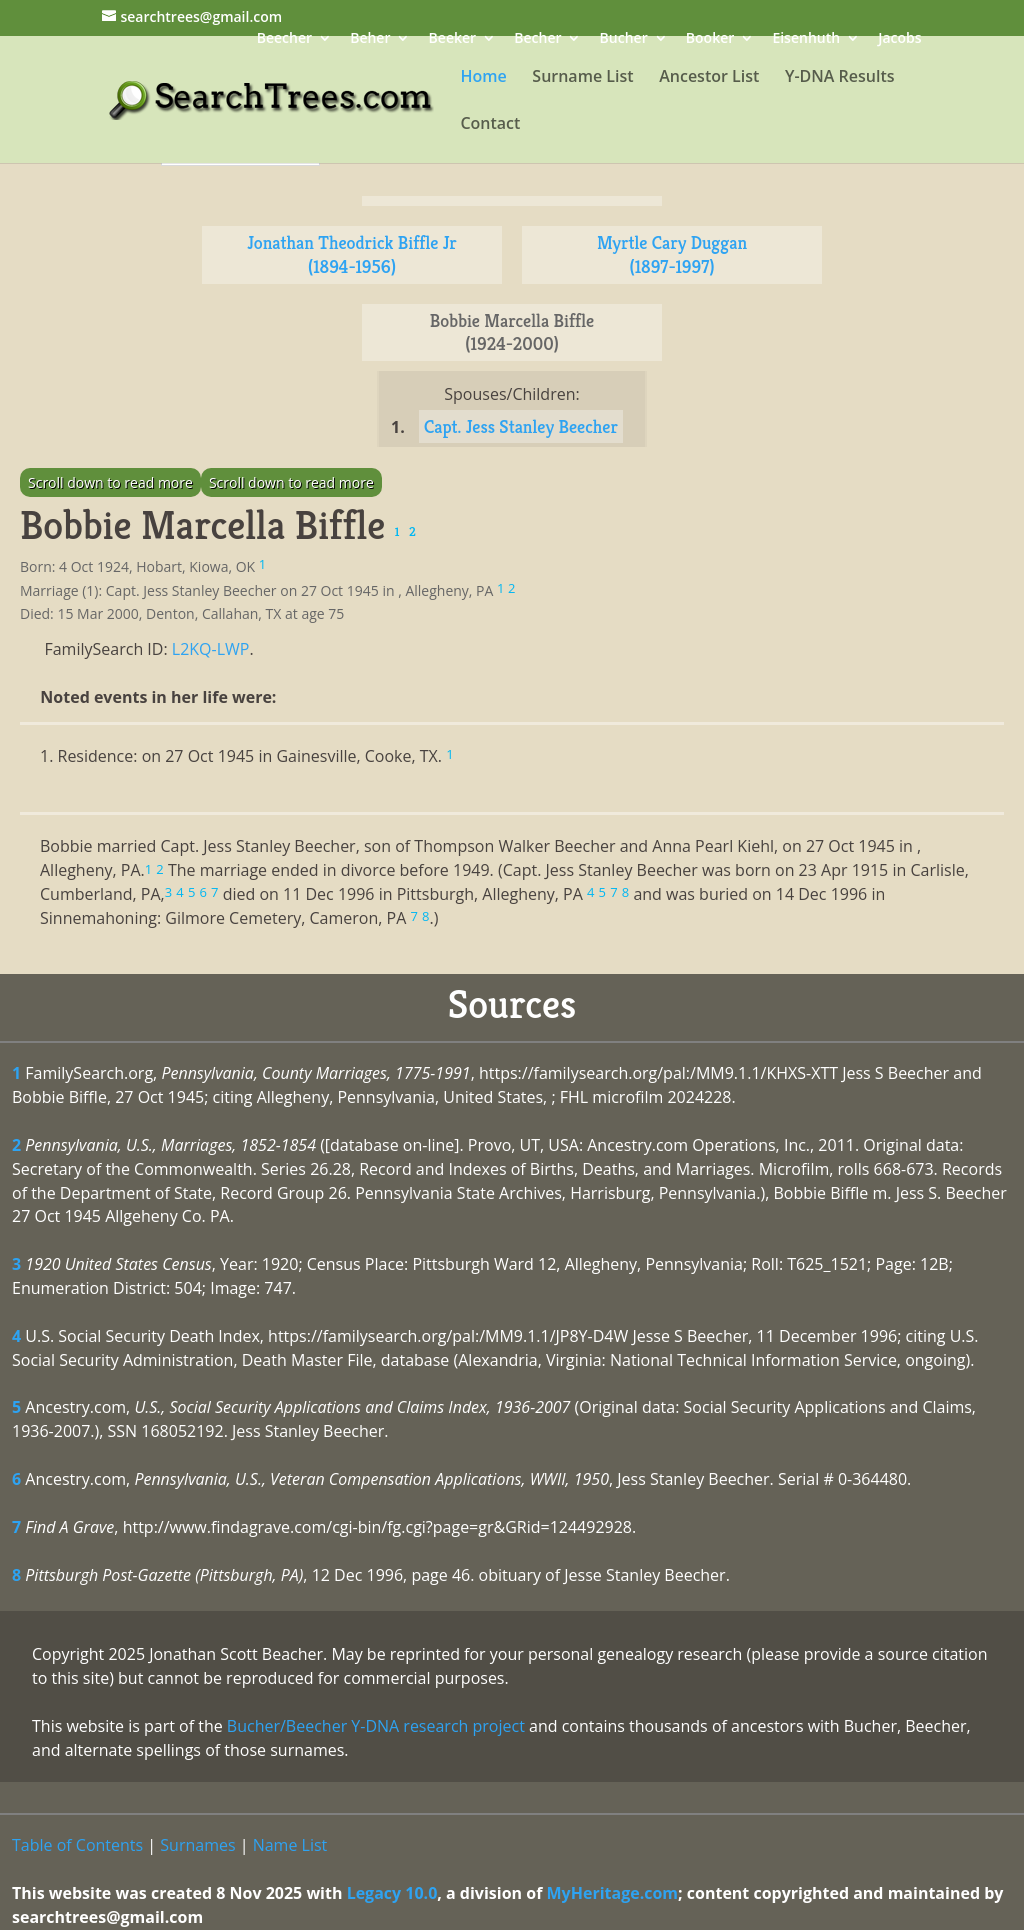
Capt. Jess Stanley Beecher (521, 426)
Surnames (197, 1845)
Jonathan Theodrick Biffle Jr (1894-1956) (352, 254)
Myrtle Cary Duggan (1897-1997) (672, 254)
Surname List (582, 78)
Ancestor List (709, 78)
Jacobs (899, 39)
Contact (490, 125)
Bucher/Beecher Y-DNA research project (376, 1726)
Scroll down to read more (110, 482)
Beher (370, 39)
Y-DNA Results (840, 78)
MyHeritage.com (613, 1893)
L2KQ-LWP (211, 649)
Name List (290, 1845)
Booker (710, 39)
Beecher (284, 39)
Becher (537, 39)
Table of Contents (77, 1845)
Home (483, 78)
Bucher (624, 39)
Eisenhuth (806, 39)
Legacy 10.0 (392, 1893)
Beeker (453, 39)
